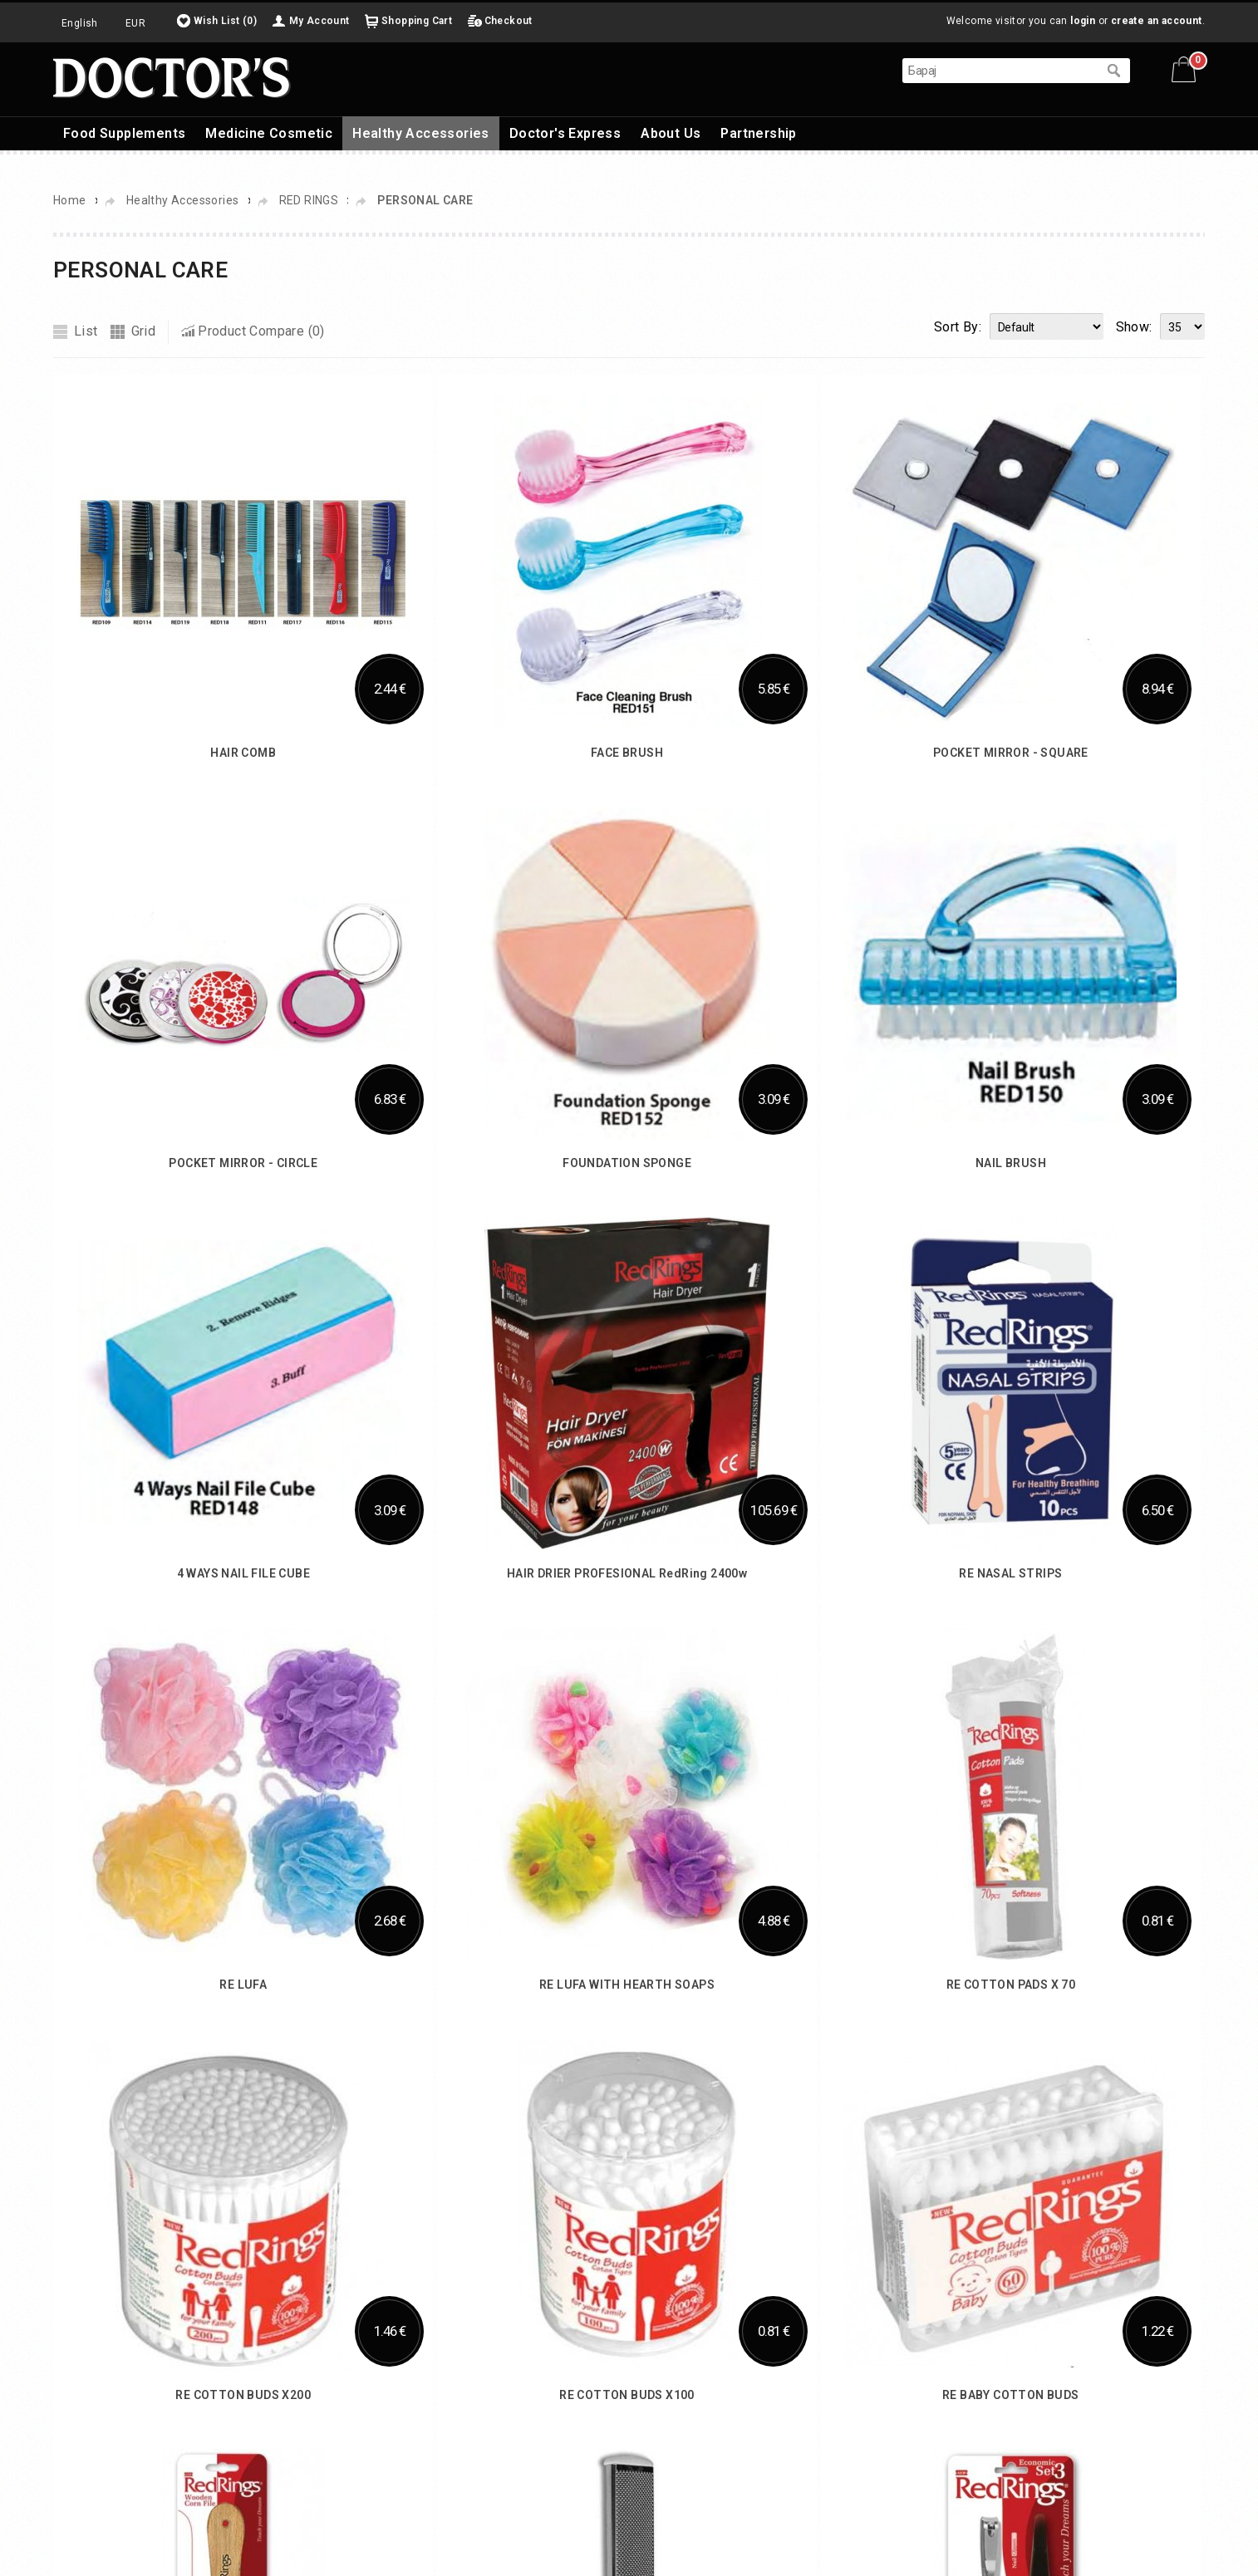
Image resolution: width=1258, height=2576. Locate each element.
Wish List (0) (225, 21)
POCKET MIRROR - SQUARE (1010, 752)
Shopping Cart (416, 21)
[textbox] (999, 70)
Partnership (758, 133)
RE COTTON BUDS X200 (243, 2395)
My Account (319, 21)
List (86, 331)
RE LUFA (243, 1984)
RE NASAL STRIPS (1010, 1573)
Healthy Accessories (420, 133)
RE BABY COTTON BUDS (1010, 2395)
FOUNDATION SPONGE (627, 1163)
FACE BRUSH (627, 752)
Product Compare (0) (261, 331)
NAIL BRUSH (1010, 1163)
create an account (1156, 21)
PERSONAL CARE (425, 200)
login (1082, 21)
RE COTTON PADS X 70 (1011, 1984)
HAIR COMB (243, 752)
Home (69, 200)
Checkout (508, 21)
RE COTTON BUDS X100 (627, 2395)
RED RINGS (310, 200)
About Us (670, 133)
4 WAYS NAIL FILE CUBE (243, 1573)
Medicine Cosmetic (268, 133)
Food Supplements (124, 133)
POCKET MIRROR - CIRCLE (243, 1163)
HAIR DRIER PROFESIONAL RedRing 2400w (627, 1573)
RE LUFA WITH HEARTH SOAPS (627, 1984)
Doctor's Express (565, 133)
